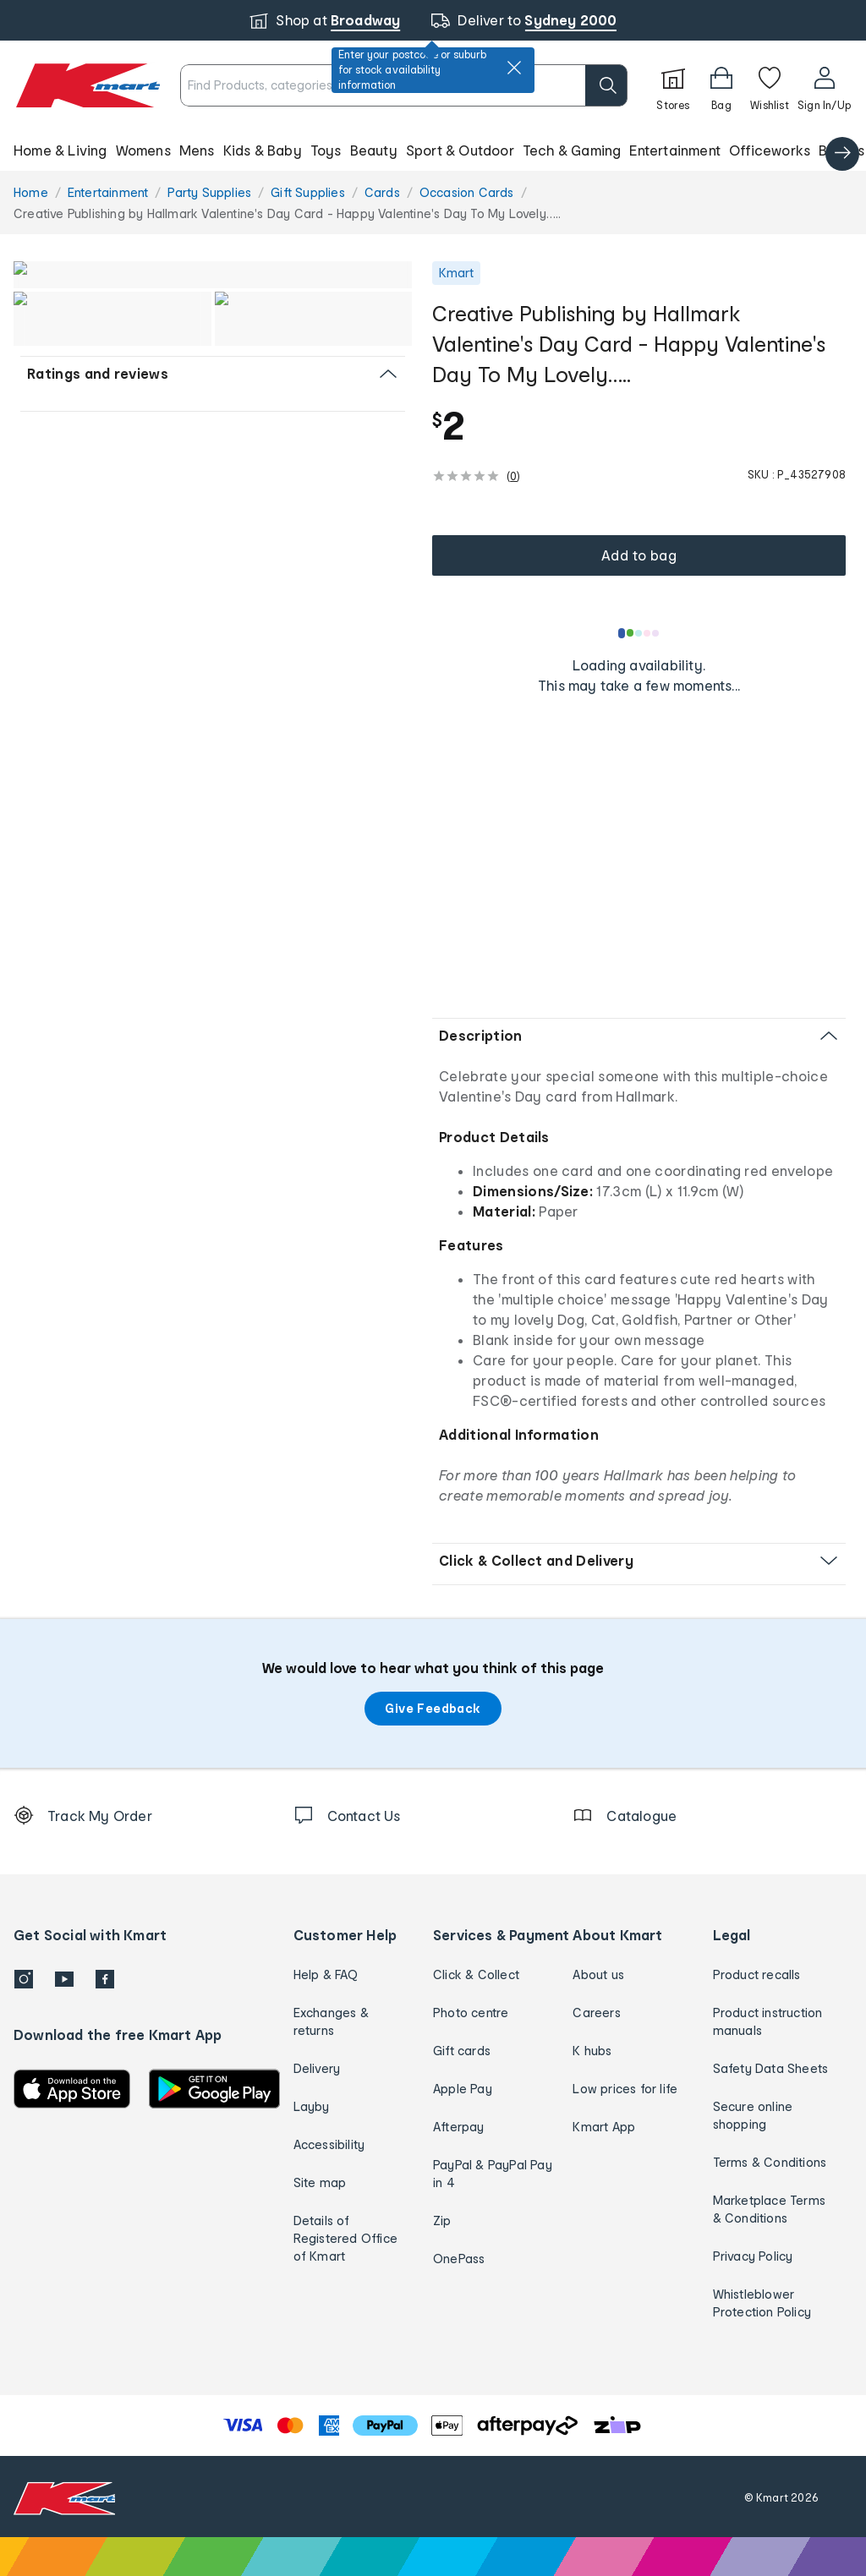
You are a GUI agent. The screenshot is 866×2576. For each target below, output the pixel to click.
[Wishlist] (770, 85)
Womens (143, 150)
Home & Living (60, 150)
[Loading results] (639, 633)
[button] (433, 150)
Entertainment (675, 150)
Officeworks (769, 150)
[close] (514, 67)
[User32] (824, 85)
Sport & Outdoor (460, 150)
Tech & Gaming (572, 150)
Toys (326, 150)
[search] (606, 85)
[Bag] (721, 85)
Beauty (373, 150)
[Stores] (673, 85)
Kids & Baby (262, 150)
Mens (197, 150)
